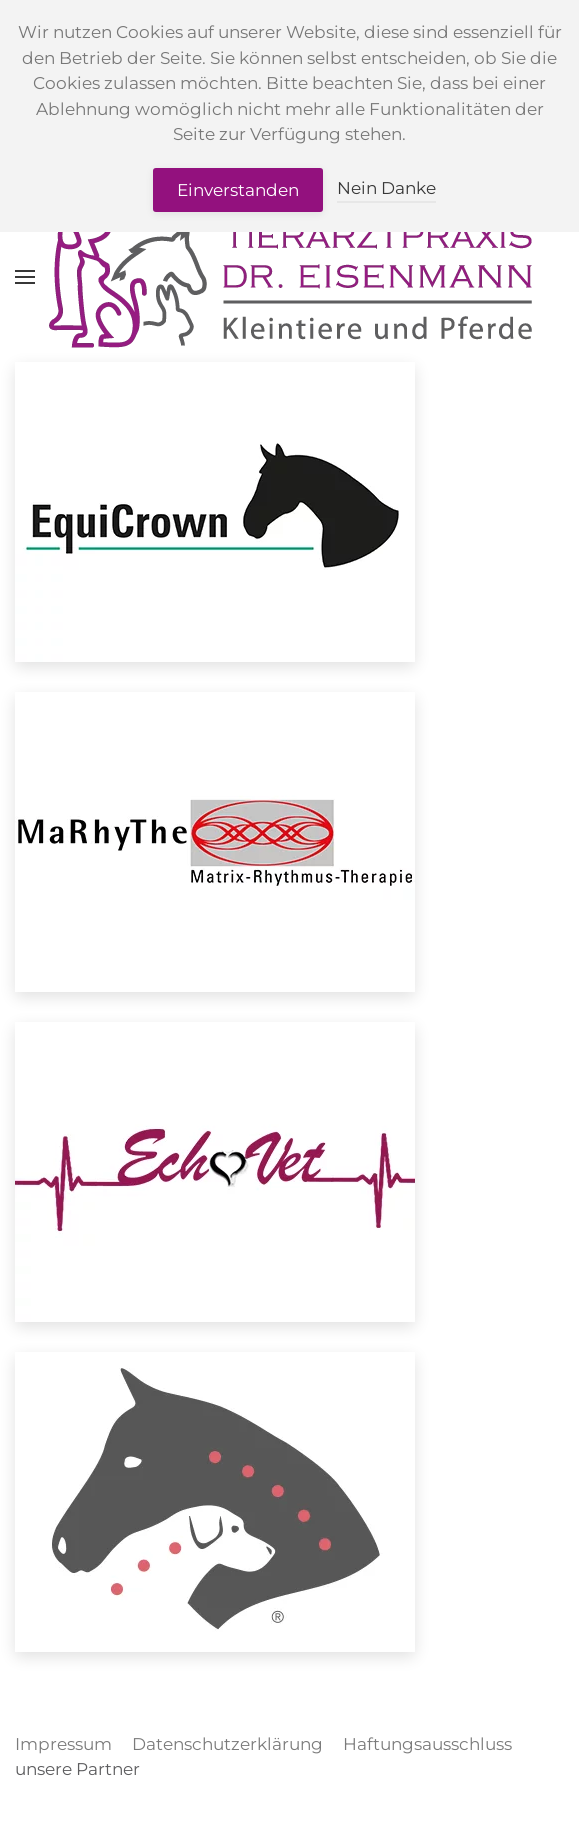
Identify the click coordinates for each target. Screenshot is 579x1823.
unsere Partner (77, 1769)
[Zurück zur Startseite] (290, 277)
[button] (25, 277)
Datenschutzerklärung (227, 1744)
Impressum (63, 1744)
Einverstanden (238, 190)
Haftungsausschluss (427, 1744)
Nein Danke (386, 188)
